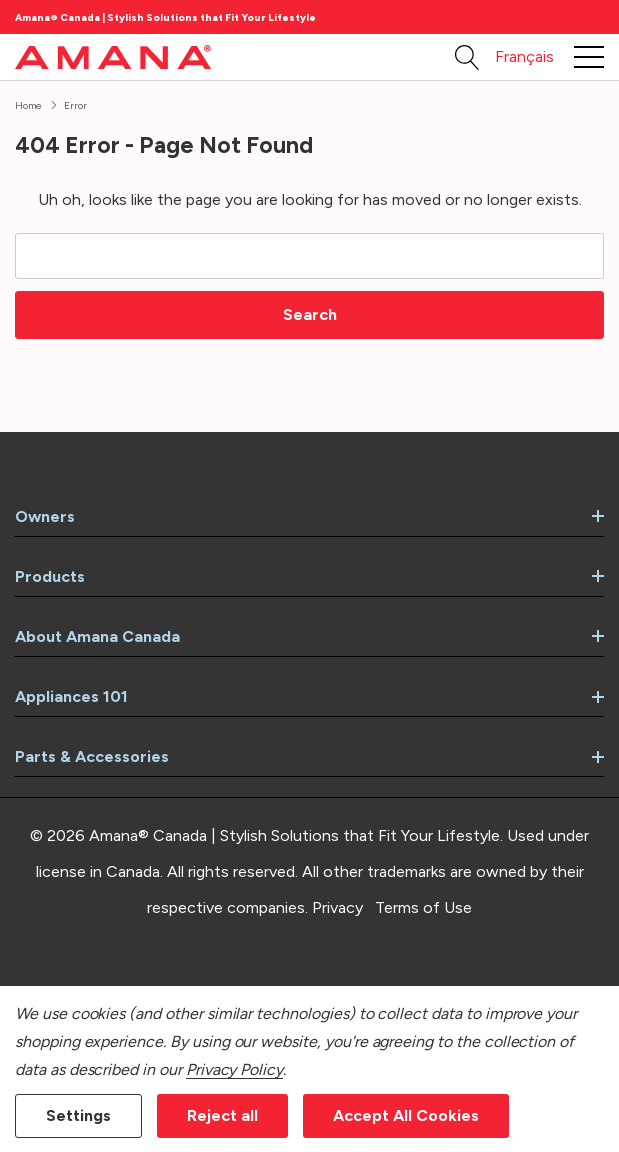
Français (524, 56)
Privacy (337, 907)
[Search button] (467, 57)
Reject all (222, 1115)
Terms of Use (423, 907)
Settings (78, 1115)
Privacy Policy (234, 1069)
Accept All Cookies (406, 1115)
